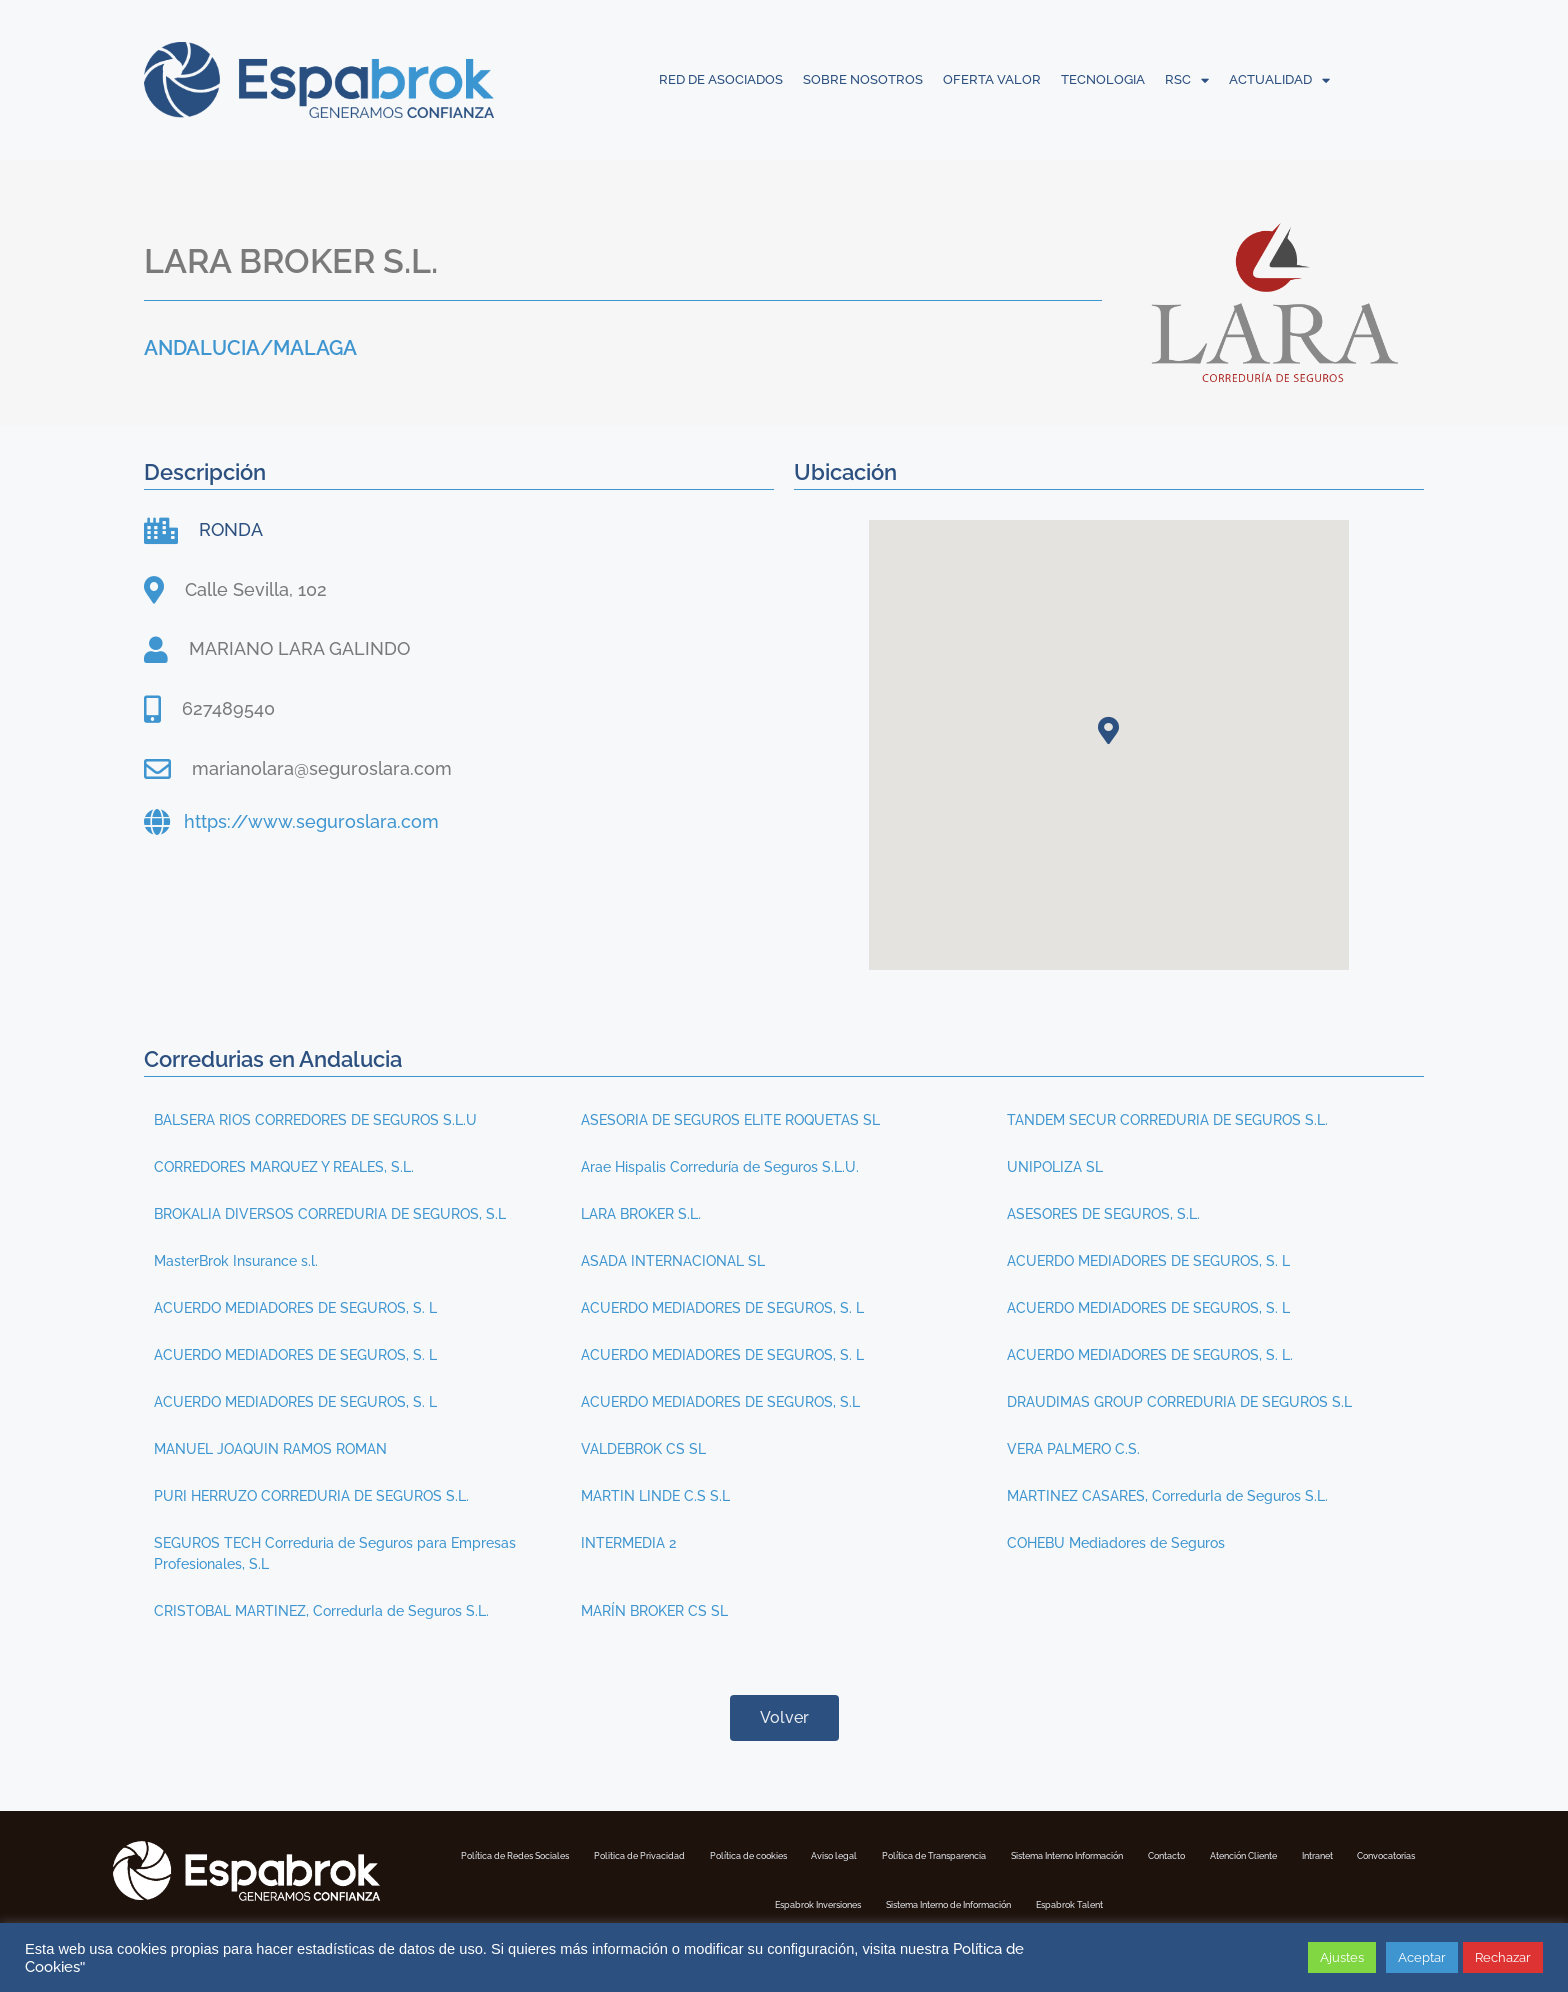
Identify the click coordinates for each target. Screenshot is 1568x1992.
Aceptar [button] (1422, 1957)
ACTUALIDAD (1279, 80)
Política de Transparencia (1137, 1854)
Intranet (740, 1900)
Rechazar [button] (1503, 1957)
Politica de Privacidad (721, 1854)
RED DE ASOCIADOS (721, 79)
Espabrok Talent (1338, 1900)
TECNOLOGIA (1103, 79)
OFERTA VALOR (992, 79)
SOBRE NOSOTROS (863, 79)
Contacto (521, 1900)
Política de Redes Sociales (546, 1854)
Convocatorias (842, 1900)
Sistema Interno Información (1326, 1854)
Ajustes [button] (1342, 1957)
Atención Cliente (633, 1900)
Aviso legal (997, 1854)
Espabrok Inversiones (980, 1900)
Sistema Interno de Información (1166, 1900)
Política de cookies (874, 1854)
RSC (1187, 80)
